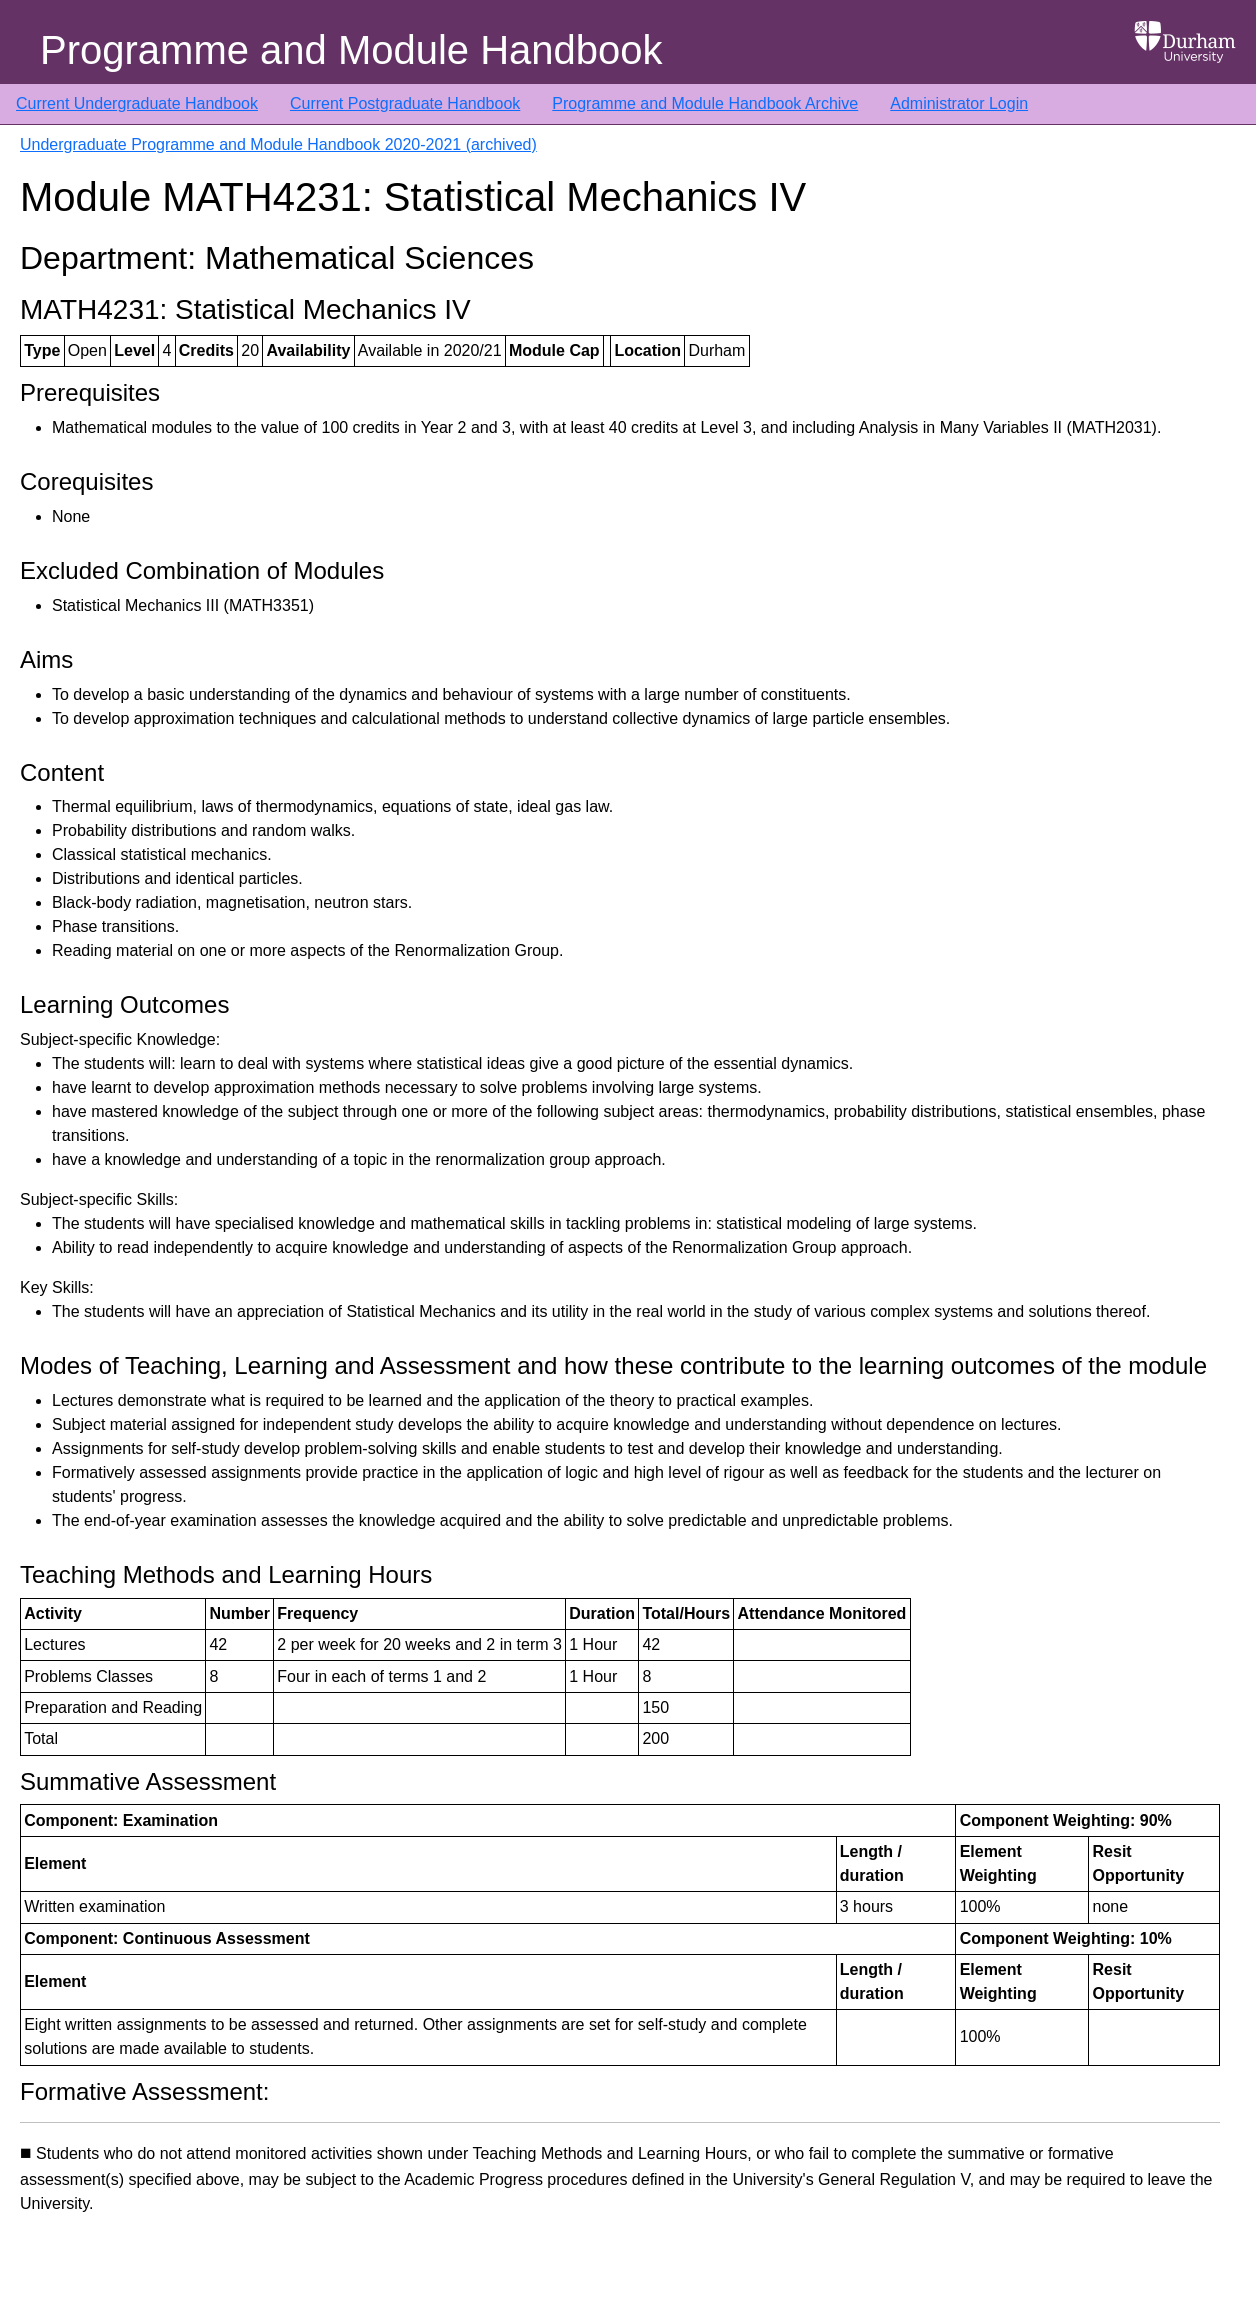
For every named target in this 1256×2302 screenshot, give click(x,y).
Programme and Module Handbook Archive (705, 103)
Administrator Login (959, 103)
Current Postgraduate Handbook (405, 103)
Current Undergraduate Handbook (137, 103)
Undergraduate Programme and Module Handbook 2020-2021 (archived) (278, 144)
